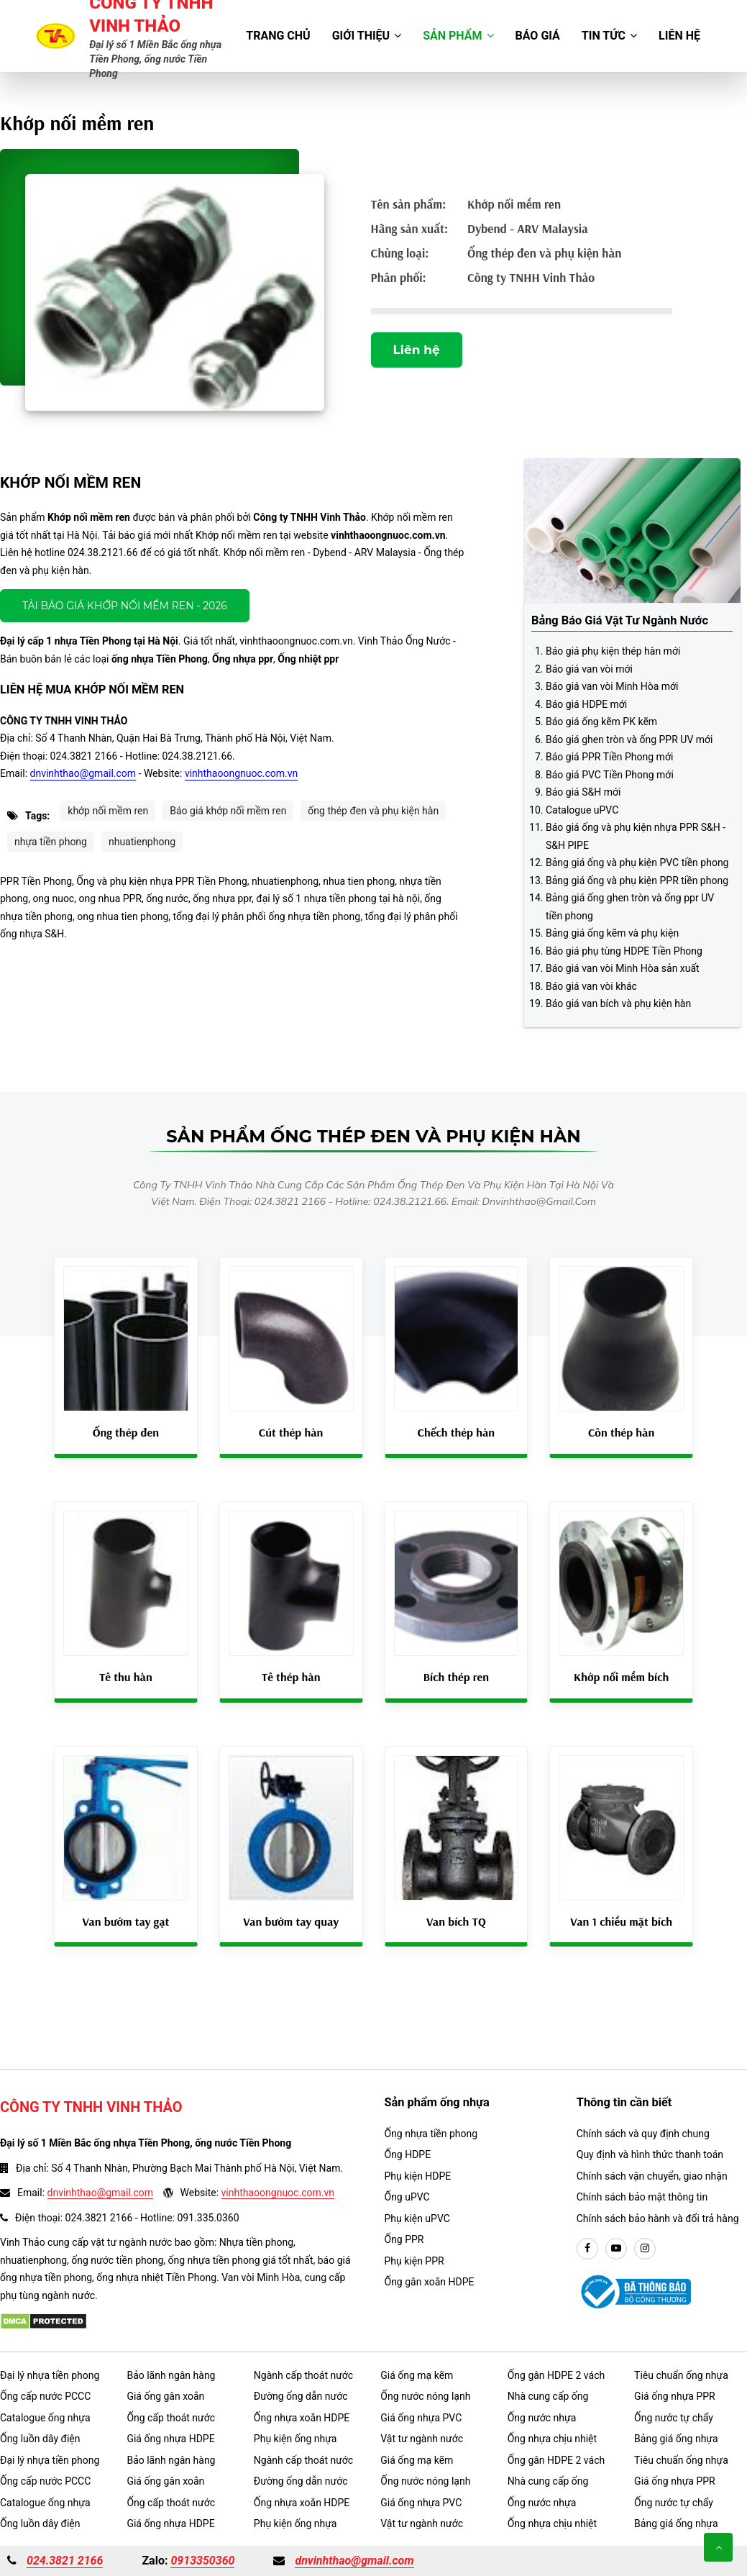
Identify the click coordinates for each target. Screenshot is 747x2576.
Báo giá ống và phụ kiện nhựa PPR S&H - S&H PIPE (635, 836)
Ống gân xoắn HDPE (430, 2282)
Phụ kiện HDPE (418, 2176)
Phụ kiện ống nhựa (295, 2438)
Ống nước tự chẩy (673, 2417)
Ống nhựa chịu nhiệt (552, 2438)
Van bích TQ (456, 1921)
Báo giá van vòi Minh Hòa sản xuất (623, 968)
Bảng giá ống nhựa (676, 2438)
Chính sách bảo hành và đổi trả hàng (658, 2218)
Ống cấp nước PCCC (45, 2396)
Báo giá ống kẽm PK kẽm (601, 721)
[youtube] (616, 2249)
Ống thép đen (126, 1432)
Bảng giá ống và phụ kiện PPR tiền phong (637, 880)
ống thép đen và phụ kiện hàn (373, 810)
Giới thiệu (367, 35)
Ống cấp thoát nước (171, 2417)
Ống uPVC (407, 2197)
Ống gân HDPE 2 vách (556, 2375)
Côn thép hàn (621, 1432)
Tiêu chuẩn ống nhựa (681, 2375)
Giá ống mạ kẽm (416, 2375)
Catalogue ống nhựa (45, 2417)
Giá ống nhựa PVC (421, 2417)
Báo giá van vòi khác (591, 986)
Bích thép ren (456, 1677)
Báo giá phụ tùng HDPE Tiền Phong (624, 951)
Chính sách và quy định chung (643, 2133)
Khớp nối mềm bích (621, 1677)
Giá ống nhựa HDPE (170, 2438)
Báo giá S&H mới (583, 792)
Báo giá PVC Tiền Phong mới (610, 774)
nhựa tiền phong (50, 841)
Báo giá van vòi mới (589, 669)
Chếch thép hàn (456, 1432)
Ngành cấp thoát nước (303, 2375)
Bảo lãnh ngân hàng (171, 2375)
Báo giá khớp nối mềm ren (228, 810)
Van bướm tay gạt (125, 1921)
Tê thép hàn (291, 1677)
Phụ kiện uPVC (417, 2218)
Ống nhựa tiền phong (431, 2133)
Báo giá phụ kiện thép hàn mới (613, 651)
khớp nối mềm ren (108, 810)
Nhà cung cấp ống (548, 2396)
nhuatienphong (142, 841)
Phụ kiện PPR (414, 2261)
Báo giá (537, 35)
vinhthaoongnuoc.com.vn (241, 773)
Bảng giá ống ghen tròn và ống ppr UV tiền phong (630, 906)
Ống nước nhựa (542, 2417)
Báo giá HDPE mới (586, 704)
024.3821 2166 (65, 2560)
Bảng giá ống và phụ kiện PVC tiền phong (637, 862)
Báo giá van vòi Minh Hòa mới (612, 686)
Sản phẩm (458, 35)
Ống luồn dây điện (40, 2438)
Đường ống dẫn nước (301, 2396)
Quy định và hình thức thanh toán (650, 2154)
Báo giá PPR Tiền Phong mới (609, 757)
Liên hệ (679, 35)
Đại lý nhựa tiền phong (49, 2375)
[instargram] (645, 2249)
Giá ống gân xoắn (165, 2396)
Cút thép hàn (291, 1432)
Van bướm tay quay (291, 1921)
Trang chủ (278, 35)
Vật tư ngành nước (421, 2438)
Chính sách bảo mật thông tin (642, 2197)
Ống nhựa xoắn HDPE (301, 2417)
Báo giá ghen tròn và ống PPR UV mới (629, 739)
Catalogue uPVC (582, 810)
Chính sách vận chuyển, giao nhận (652, 2176)
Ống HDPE (408, 2154)
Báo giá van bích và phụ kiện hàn (618, 1003)
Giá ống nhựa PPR (674, 2396)
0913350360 (202, 2560)
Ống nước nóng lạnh (425, 2396)
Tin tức (609, 35)
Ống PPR (404, 2239)
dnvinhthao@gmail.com (83, 773)
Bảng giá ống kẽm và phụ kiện (612, 933)
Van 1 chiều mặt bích (621, 1921)
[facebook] (587, 2249)
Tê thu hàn (125, 1677)
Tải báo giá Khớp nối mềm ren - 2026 (124, 605)
